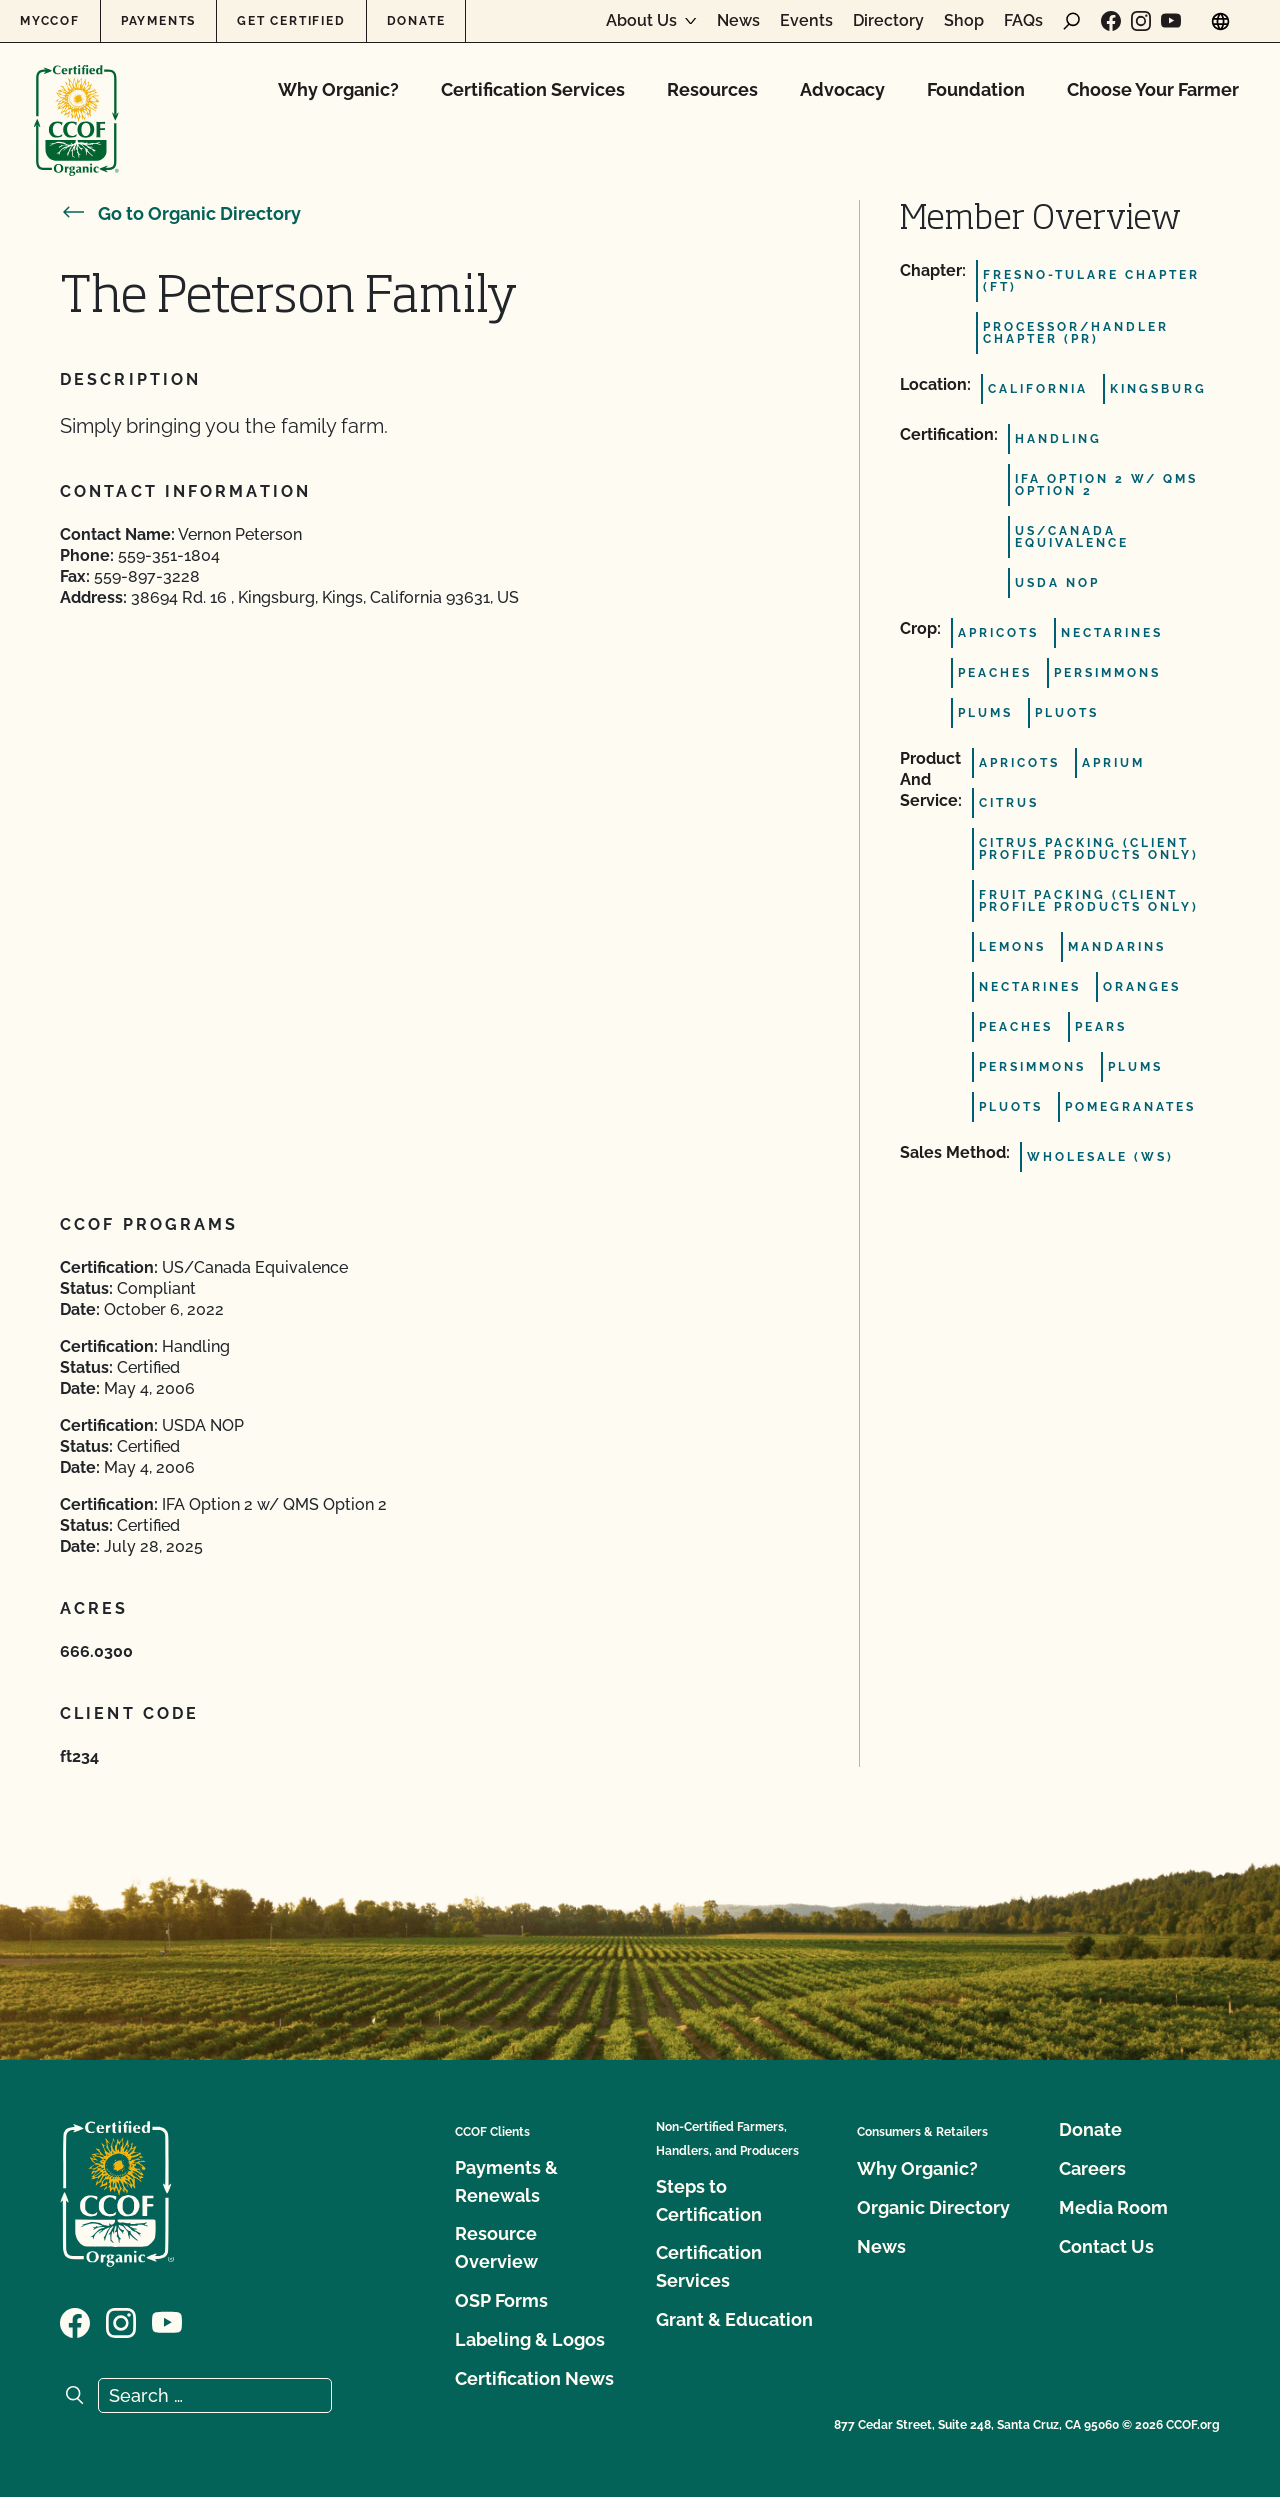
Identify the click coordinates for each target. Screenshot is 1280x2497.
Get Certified (291, 21)
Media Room (1113, 2207)
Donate (416, 21)
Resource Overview (496, 2247)
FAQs (1023, 21)
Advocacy (842, 89)
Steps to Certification (709, 2200)
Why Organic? (338, 89)
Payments (158, 21)
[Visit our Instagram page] (1141, 21)
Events (806, 21)
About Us (641, 21)
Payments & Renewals (506, 2181)
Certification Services (533, 89)
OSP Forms (501, 2300)
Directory (888, 21)
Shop (964, 21)
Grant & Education (734, 2319)
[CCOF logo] (76, 99)
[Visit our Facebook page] (1111, 21)
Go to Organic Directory (180, 213)
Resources (712, 89)
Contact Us (1106, 2246)
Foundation (976, 89)
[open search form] (1072, 21)
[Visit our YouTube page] (1171, 21)
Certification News (534, 2378)
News (738, 21)
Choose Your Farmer (1153, 89)
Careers (1092, 2168)
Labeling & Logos (530, 2339)
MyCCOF (50, 21)
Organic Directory (933, 2207)
